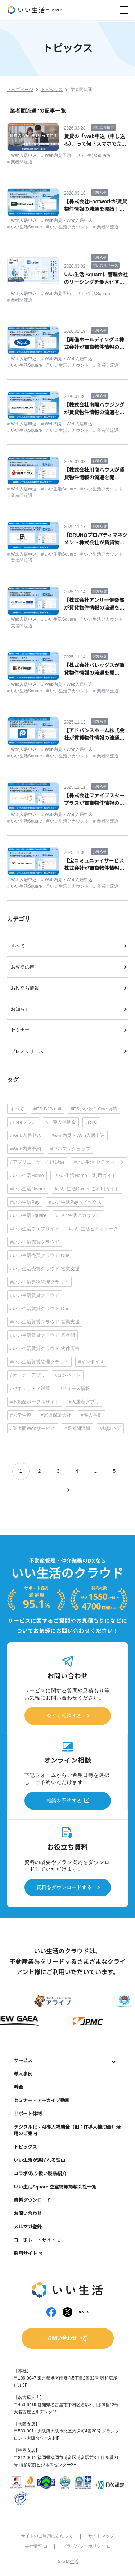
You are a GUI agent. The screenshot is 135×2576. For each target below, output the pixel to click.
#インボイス (91, 1361)
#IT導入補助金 (61, 1122)
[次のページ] (67, 1490)
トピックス (25, 2147)
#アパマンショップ (70, 1148)
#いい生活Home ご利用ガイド (85, 1175)
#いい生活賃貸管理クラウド (39, 1361)
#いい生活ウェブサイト (34, 1228)
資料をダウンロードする (64, 1887)
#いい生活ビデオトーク (93, 1228)
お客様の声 (22, 967)
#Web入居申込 (25, 1135)
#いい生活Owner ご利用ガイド (87, 1188)
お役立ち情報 (25, 988)
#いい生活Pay (25, 1202)
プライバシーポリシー (86, 2546)
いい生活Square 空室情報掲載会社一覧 (55, 2187)
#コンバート (68, 1375)
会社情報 (36, 2546)
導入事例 (23, 2074)
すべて (18, 946)
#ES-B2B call (47, 1109)
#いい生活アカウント (78, 1215)
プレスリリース (27, 1051)
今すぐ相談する (64, 1716)
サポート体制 (28, 2114)
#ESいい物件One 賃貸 (94, 1109)
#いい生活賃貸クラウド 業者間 (42, 1335)
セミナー (20, 1030)
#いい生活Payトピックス (75, 1202)
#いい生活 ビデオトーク (98, 1162)
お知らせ (20, 1009)
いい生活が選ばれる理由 (39, 2160)
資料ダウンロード (32, 2200)
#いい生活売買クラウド (34, 1242)
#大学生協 (20, 1415)
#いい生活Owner (27, 1188)
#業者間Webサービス (32, 1428)
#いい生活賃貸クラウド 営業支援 (45, 1322)
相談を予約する (64, 1800)
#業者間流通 (77, 1428)
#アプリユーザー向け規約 (37, 1162)
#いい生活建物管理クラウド (39, 1282)
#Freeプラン (23, 1122)
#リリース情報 (74, 1388)
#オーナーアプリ (27, 1375)
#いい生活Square (28, 1215)
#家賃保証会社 (56, 1415)
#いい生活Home (27, 1175)
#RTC (91, 1122)
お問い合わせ (28, 2213)
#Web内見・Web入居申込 (77, 1135)
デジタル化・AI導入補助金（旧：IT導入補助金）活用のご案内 (67, 2130)
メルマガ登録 (28, 2226)
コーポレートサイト (35, 2240)
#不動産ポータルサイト (34, 1401)
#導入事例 (91, 1415)
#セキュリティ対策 (30, 1388)
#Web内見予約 (25, 1148)
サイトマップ (101, 2536)
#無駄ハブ (110, 1428)
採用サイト (25, 2253)
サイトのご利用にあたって (47, 2536)
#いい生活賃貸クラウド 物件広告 (45, 1348)
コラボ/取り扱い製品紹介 (40, 2173)
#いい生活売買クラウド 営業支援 (45, 1268)
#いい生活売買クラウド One (39, 1255)
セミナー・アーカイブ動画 (41, 2100)
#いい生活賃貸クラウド (34, 1295)
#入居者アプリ (84, 1401)
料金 (18, 2087)
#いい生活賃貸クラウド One (39, 1308)
